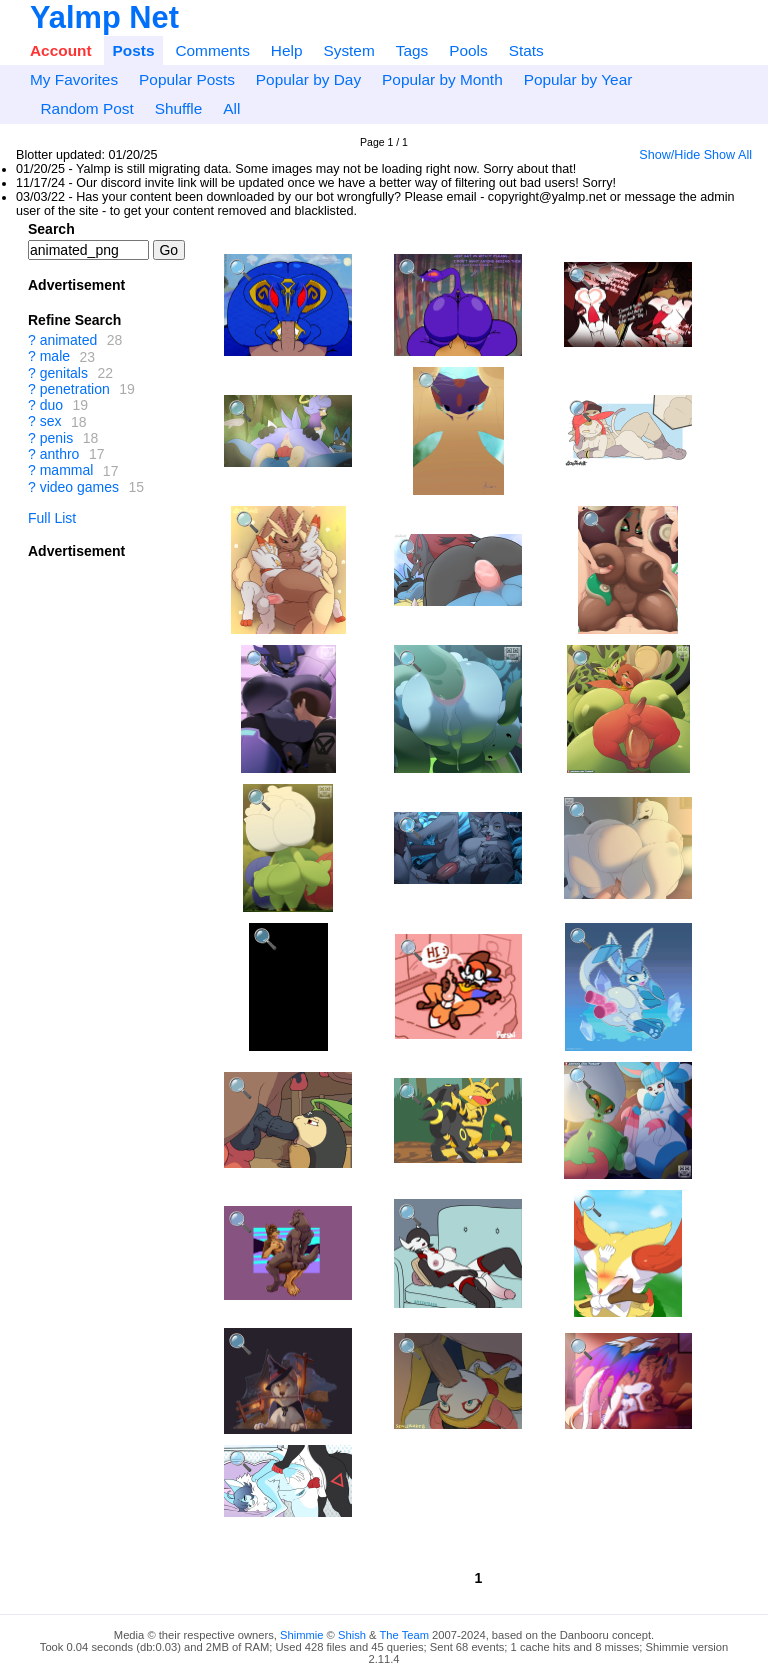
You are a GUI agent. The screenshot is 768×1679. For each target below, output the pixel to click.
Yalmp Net (104, 17)
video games (79, 487)
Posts (134, 50)
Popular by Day (308, 79)
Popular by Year (578, 79)
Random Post (86, 108)
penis (56, 438)
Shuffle (179, 108)
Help (287, 50)
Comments (212, 50)
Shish (352, 1635)
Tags (412, 50)
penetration (75, 389)
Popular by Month (442, 79)
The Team (404, 1635)
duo (51, 405)
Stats (526, 50)
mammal (67, 471)
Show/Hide (669, 155)
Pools (468, 50)
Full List (52, 518)
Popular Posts (187, 79)
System (348, 50)
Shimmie (302, 1635)
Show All (728, 155)
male (55, 357)
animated (69, 340)
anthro (60, 454)
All (231, 108)
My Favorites (74, 79)
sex (51, 422)
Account (61, 50)
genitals (64, 373)
